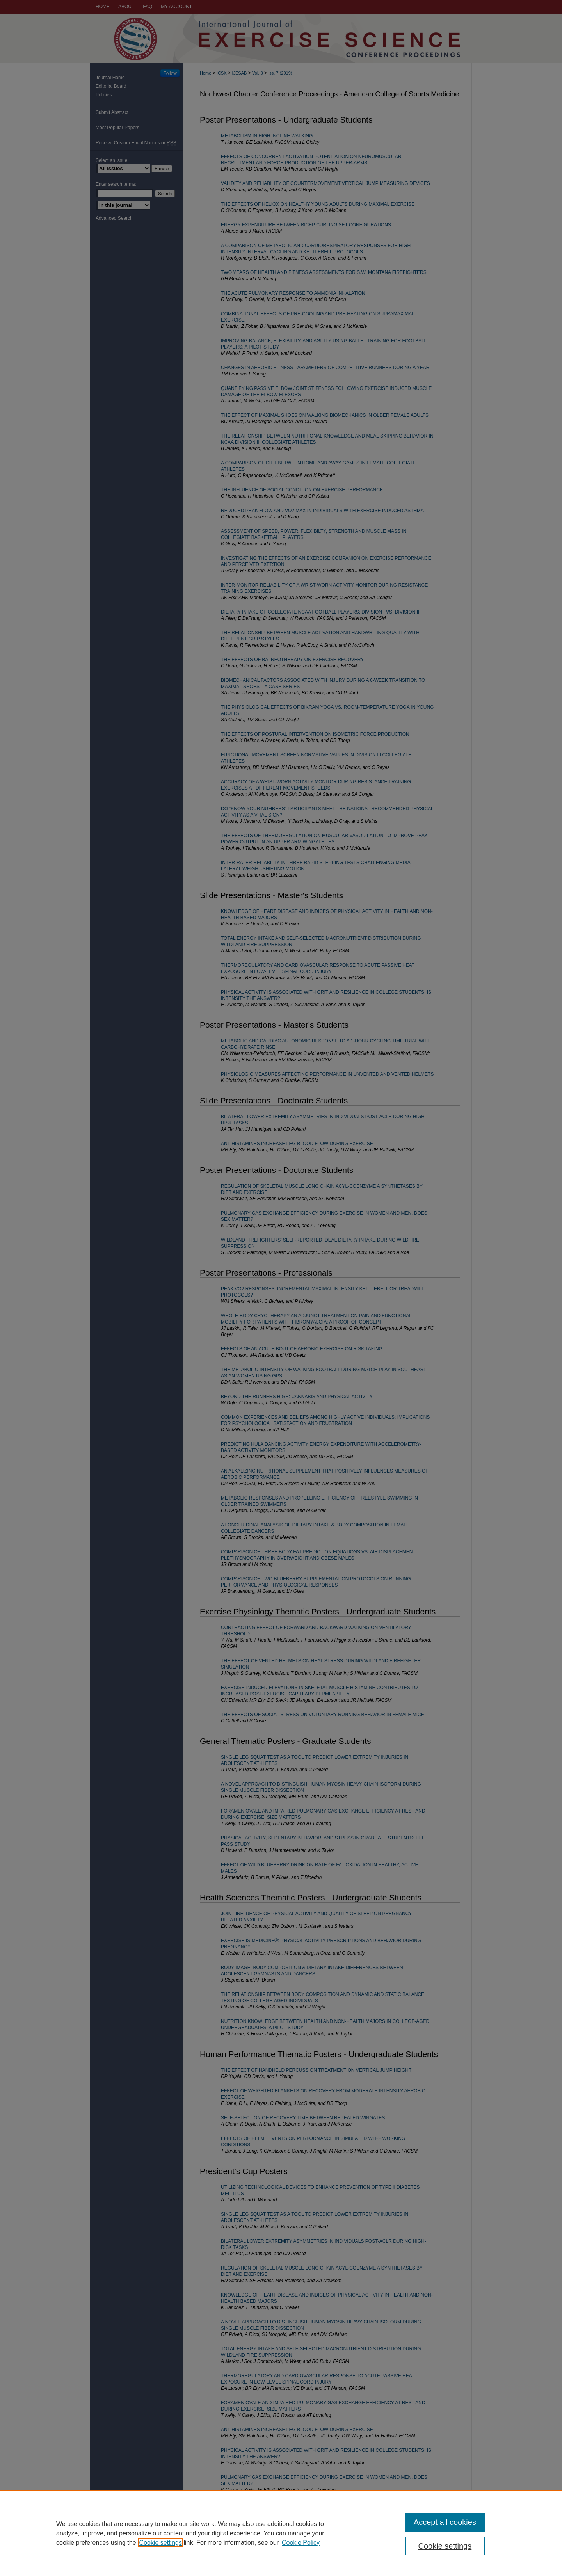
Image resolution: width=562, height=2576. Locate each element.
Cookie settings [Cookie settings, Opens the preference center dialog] (445, 2546)
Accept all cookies (445, 2522)
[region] (281, 2533)
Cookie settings (160, 2542)
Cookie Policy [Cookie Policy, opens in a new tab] (301, 2542)
